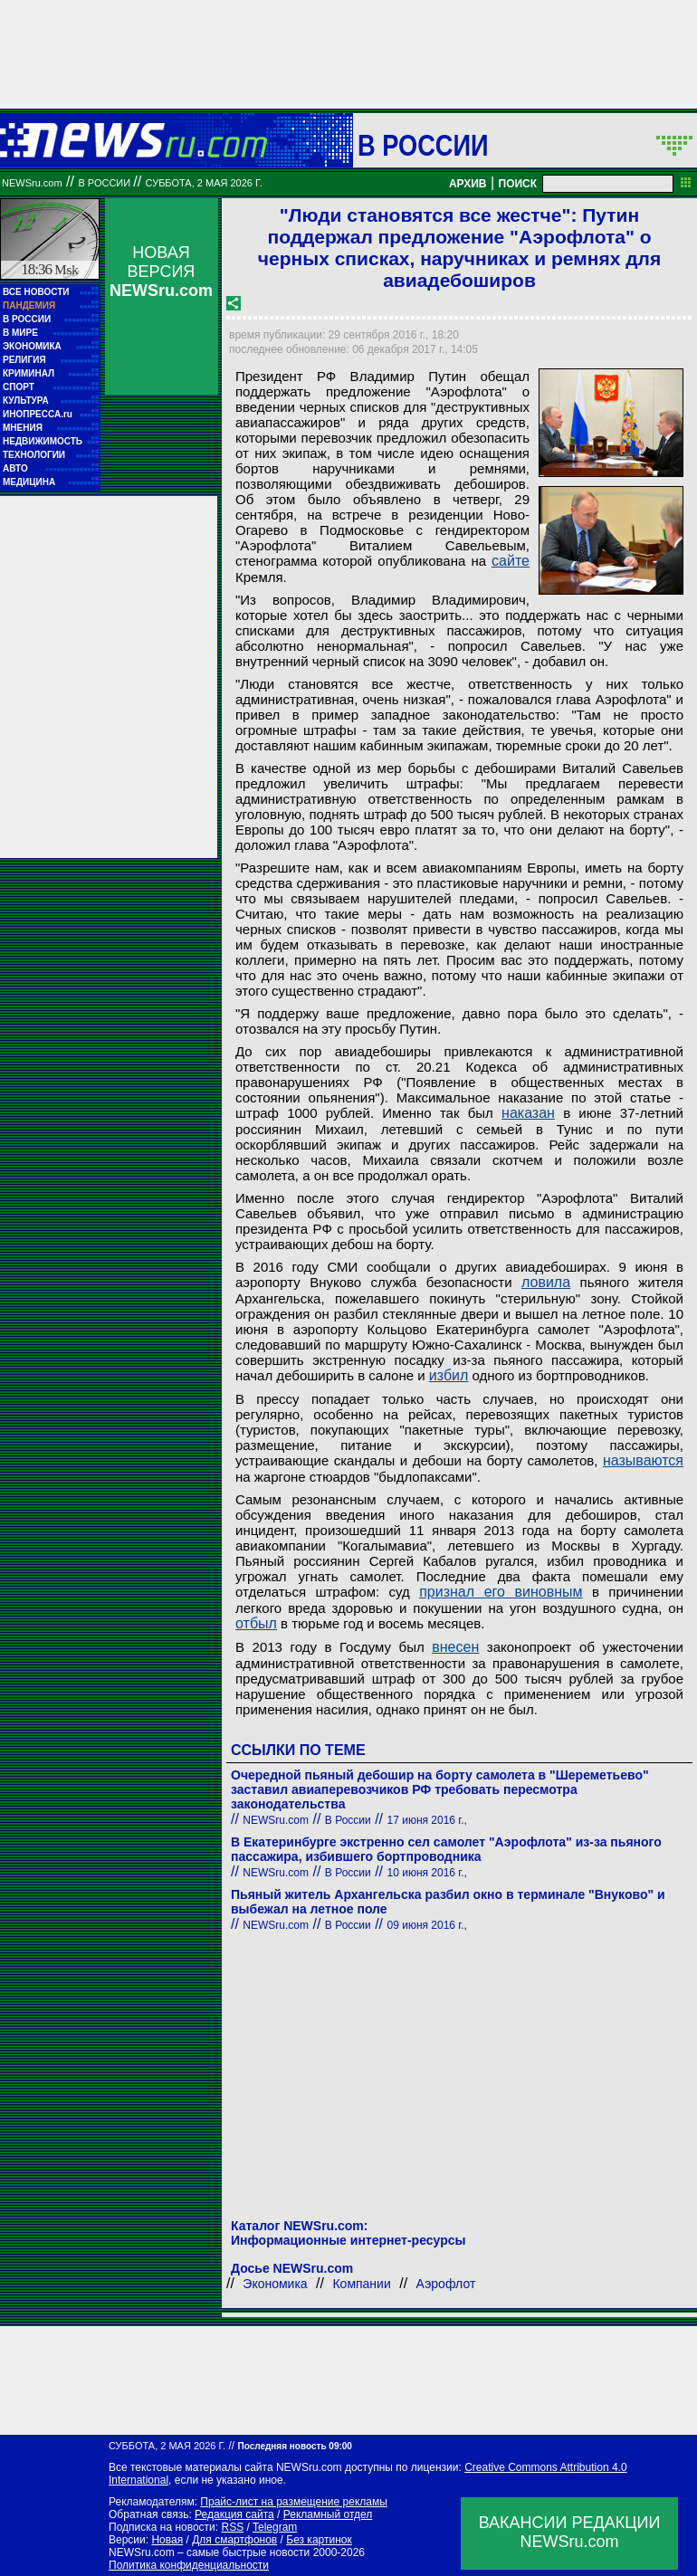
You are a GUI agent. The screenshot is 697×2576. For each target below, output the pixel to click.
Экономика (275, 2283)
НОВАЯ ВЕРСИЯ (161, 271)
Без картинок (318, 2539)
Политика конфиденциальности (189, 2565)
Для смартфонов (234, 2539)
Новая (167, 2539)
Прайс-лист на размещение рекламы (293, 2501)
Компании (361, 2283)
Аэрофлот (446, 2283)
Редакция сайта (234, 2514)
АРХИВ (468, 183)
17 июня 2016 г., (427, 1820)
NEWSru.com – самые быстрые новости (209, 2552)
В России (423, 145)
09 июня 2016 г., (427, 1925)
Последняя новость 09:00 (294, 2446)
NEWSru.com (32, 182)
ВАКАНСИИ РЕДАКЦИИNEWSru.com (570, 2532)
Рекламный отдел (328, 2514)
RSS (232, 2527)
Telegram (275, 2527)
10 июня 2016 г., (427, 1872)
